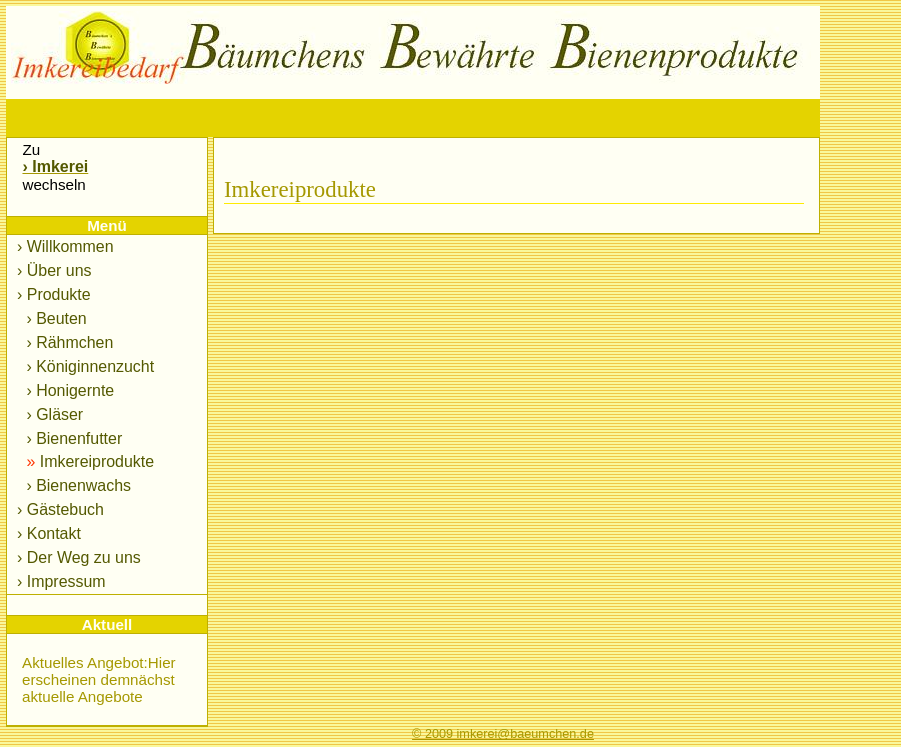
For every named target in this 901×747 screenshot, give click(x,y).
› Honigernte (68, 390)
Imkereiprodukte (88, 461)
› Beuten (54, 318)
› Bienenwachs (76, 485)
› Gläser (52, 414)
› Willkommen (65, 246)
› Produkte (54, 294)
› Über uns (54, 270)
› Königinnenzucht (88, 366)
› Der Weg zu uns (79, 557)
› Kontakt (49, 533)
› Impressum (61, 581)
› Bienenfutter (72, 438)
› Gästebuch (60, 509)
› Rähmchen (67, 342)
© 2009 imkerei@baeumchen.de (503, 734)
